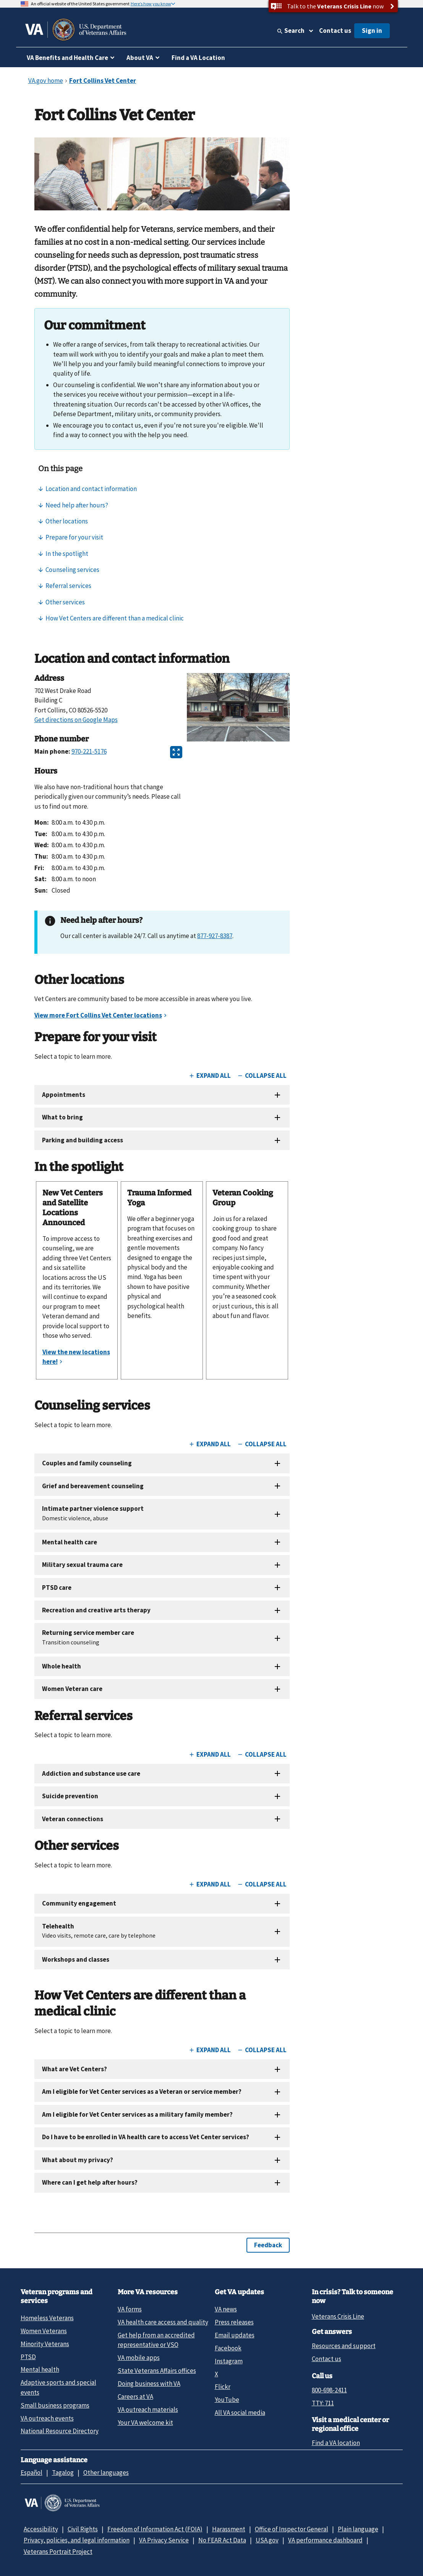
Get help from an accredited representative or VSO (156, 2340)
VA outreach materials (148, 2409)
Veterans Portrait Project (58, 2551)
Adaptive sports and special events (58, 2387)
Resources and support (344, 2346)
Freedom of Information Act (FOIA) (155, 2529)
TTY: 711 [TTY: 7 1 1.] (323, 2403)
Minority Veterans (45, 2344)
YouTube (227, 2399)
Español (31, 2472)
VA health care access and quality (163, 2322)
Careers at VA (135, 2396)
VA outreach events (47, 2418)
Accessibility (41, 2529)
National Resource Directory (60, 2431)
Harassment (228, 2529)
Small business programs (55, 2405)
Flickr (222, 2386)
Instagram (229, 2361)
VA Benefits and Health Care (67, 57)
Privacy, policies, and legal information (77, 2540)
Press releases (234, 2322)
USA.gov (267, 2540)
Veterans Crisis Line (338, 2316)
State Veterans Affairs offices (157, 2370)
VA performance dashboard (325, 2540)
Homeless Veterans (47, 2318)
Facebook (228, 2348)
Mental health (40, 2369)
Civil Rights (83, 2529)
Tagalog (63, 2472)
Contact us (335, 30)
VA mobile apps (139, 2357)
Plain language (358, 2529)
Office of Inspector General (291, 2529)
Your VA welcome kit (145, 2422)
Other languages (106, 2472)
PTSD (28, 2357)
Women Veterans (44, 2331)
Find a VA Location (198, 57)
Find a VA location (336, 2443)
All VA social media (240, 2412)
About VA (139, 57)
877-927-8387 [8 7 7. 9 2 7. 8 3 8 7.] (214, 936)
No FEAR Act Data (222, 2540)
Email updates (234, 2335)
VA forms (130, 2309)
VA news (226, 2309)
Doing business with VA (149, 2383)
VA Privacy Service (164, 2540)
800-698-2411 (329, 2390)
